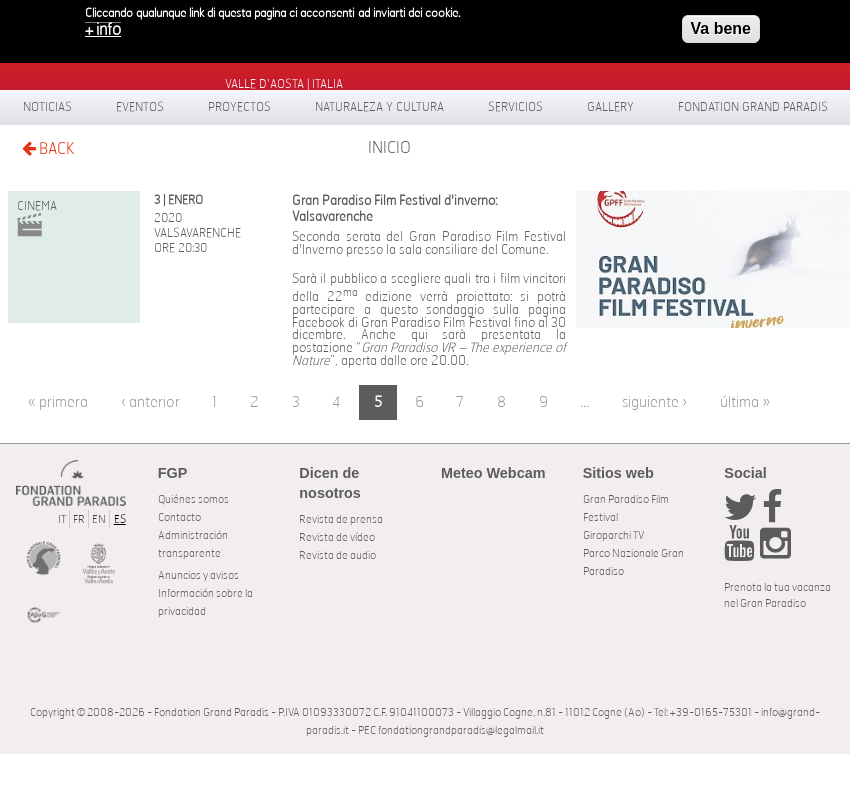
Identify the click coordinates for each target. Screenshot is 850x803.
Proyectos (239, 107)
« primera (58, 402)
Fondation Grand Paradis (753, 107)
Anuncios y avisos (198, 575)
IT (62, 519)
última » (745, 402)
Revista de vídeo (337, 537)
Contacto (179, 517)
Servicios (515, 107)
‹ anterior (150, 402)
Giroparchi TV (613, 535)
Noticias (47, 107)
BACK (48, 148)
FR (79, 519)
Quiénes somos (193, 499)
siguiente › (654, 402)
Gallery (610, 107)
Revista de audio (337, 555)
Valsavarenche (197, 233)
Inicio (389, 148)
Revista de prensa (341, 519)
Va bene (721, 22)
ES (120, 519)
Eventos (140, 107)
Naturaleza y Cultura (379, 107)
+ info (103, 24)
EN (99, 519)
